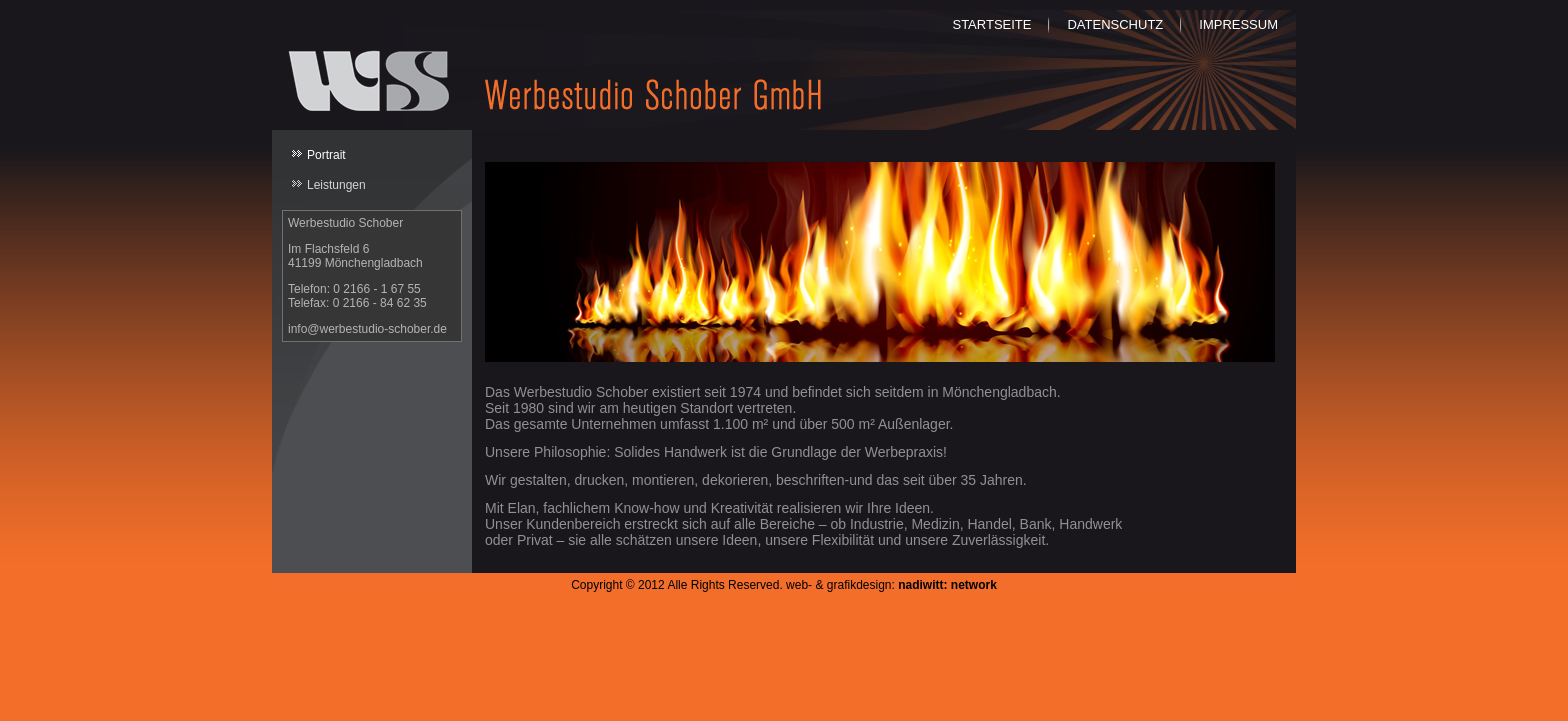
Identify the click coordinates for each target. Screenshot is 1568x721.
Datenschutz (1115, 24)
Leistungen (336, 185)
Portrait (326, 155)
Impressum (1238, 24)
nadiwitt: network (947, 585)
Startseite (991, 24)
